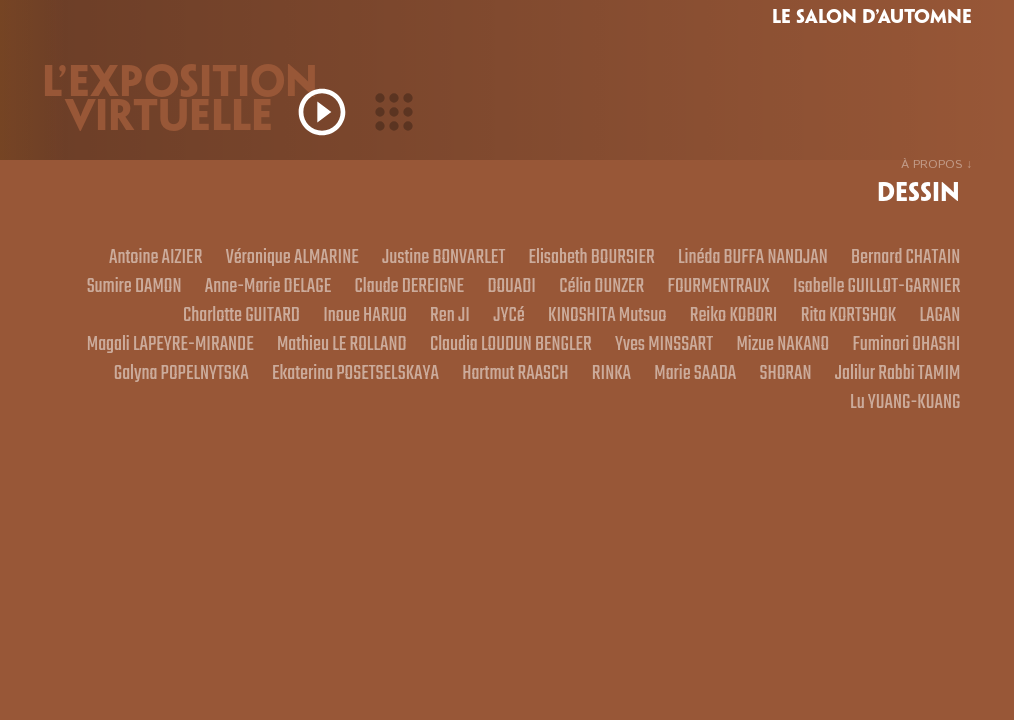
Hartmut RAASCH (313, 429)
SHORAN (616, 429)
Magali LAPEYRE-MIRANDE (493, 361)
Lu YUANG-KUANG (898, 429)
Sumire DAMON (391, 293)
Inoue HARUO (621, 327)
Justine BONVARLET (533, 259)
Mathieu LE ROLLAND (682, 361)
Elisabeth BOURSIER (698, 259)
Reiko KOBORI (121, 361)
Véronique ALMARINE (365, 259)
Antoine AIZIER (214, 259)
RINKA (420, 429)
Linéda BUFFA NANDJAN (876, 259)
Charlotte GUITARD (484, 327)
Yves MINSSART (243, 395)
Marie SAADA (514, 429)
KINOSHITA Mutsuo (893, 327)
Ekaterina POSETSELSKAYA (867, 395)
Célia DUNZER (911, 293)
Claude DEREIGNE (696, 293)
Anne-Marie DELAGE (539, 293)
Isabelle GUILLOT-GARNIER (300, 327)
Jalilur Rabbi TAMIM (740, 429)
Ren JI (716, 327)
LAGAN (351, 361)
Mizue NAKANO (375, 395)
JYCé (783, 327)
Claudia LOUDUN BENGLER (869, 361)
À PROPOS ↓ (936, 164)
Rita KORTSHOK (249, 361)
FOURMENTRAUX (126, 327)
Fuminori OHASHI (514, 395)
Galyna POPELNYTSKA (673, 395)
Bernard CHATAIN (251, 293)
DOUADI (810, 293)
